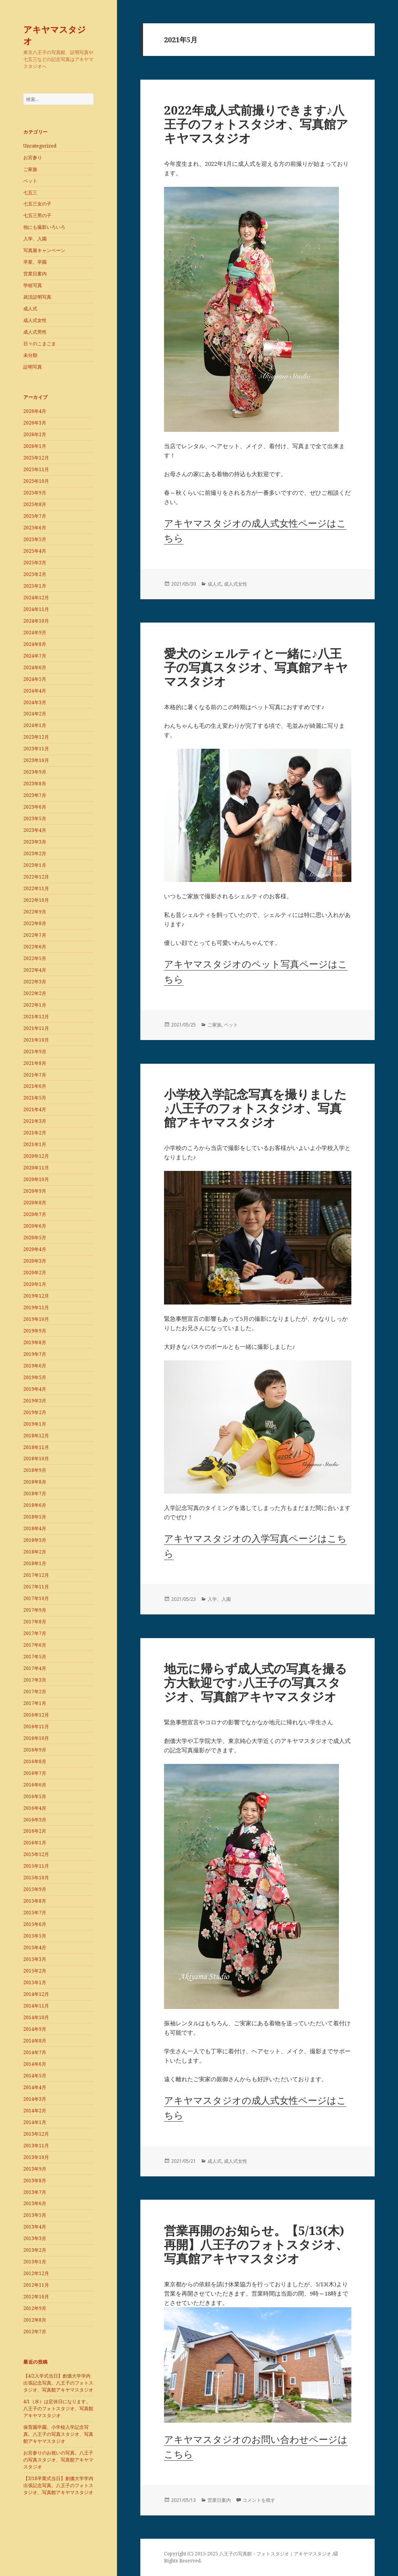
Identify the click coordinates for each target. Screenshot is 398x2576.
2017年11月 (36, 1586)
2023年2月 (34, 853)
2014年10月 (36, 2017)
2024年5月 (34, 679)
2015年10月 (36, 1877)
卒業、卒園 (35, 262)
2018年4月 (34, 1528)
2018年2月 (34, 1551)
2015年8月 (34, 1901)
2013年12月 (36, 2134)
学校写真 (32, 285)
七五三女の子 (37, 203)
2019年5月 (34, 1377)
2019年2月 (34, 1412)
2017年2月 (34, 1691)
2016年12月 (36, 1715)
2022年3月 (34, 981)
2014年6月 (34, 2064)
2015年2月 (34, 1970)
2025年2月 (34, 574)
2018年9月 (34, 1470)
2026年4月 (34, 411)
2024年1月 (34, 725)
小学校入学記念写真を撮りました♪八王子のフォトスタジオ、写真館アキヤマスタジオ (255, 1108)
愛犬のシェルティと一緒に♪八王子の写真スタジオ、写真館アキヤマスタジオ (256, 667)
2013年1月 (34, 2261)
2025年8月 (34, 504)
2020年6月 (34, 1226)
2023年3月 (34, 841)
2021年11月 (36, 1028)
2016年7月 (34, 1773)
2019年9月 (34, 1330)
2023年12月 (36, 737)
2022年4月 (34, 970)
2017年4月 (34, 1668)
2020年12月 (36, 1156)
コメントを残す (259, 2500)
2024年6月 (34, 667)
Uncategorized (39, 146)
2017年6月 (34, 1645)
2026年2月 (34, 434)
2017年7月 (34, 1633)
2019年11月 (36, 1307)
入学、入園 (35, 238)
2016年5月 (34, 1796)
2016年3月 (34, 1819)
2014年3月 (34, 2099)
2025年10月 (36, 481)
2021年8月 (34, 1063)
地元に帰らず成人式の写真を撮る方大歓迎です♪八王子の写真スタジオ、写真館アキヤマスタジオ (255, 1682)
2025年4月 (34, 551)
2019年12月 (36, 1295)
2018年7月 (34, 1493)
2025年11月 (36, 469)
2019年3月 (34, 1400)
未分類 (30, 355)
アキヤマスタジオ (54, 35)
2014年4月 (34, 2087)
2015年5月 (34, 1935)
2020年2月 (34, 1272)
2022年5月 (34, 958)
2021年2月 (34, 1132)
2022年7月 (34, 935)
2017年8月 (34, 1621)
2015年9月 (34, 1889)
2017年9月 (34, 1610)
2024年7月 (34, 655)
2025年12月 (36, 457)
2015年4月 (34, 1947)
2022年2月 (34, 993)
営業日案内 (35, 273)
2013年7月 (34, 2192)
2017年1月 (34, 1703)
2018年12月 (36, 1435)
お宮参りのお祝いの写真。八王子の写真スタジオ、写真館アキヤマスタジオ (58, 2459)
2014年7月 (34, 2052)
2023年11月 (36, 748)
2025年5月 (34, 539)
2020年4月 (34, 1249)
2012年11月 (36, 2285)
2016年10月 (36, 1738)
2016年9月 (34, 1749)
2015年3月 (34, 1959)
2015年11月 (36, 1866)
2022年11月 (36, 888)
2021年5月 (34, 1097)
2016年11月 (36, 1726)
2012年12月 (36, 2273)
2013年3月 (34, 2238)
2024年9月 (34, 632)
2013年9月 (34, 2169)
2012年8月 (34, 2320)
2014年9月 (34, 2029)
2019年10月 (36, 1319)
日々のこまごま (39, 343)
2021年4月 (34, 1109)
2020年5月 (34, 1237)
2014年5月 (34, 2075)
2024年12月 (36, 597)
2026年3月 (34, 422)
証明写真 (32, 367)
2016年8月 (34, 1761)
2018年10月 (36, 1458)
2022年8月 (34, 923)
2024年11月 (36, 609)
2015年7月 (34, 1912)
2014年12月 (36, 1994)
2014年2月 (34, 2110)
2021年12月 (36, 1016)
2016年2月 (34, 1831)
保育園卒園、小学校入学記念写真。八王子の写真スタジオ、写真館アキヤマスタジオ (58, 2434)
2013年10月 (36, 2157)
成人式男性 (35, 332)
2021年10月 (36, 1040)
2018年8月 (34, 1481)
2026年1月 (34, 446)
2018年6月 (34, 1505)
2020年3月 (34, 1261)
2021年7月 (34, 1074)
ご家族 (30, 169)
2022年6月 (34, 946)
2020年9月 (34, 1191)
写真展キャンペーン (44, 250)
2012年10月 (36, 2296)
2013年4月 (34, 2226)
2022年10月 (36, 900)
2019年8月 (34, 1342)
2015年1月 (34, 1982)
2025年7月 (34, 516)
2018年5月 (34, 1516)
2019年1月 (34, 1424)
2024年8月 (34, 644)
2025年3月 (34, 562)
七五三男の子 (37, 215)
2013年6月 (34, 2203)
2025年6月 (34, 527)
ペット (30, 180)
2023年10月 (36, 760)
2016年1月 (34, 1842)
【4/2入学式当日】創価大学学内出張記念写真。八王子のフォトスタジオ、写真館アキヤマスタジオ (58, 2382)
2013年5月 (34, 2215)
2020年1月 (34, 1284)
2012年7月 (34, 2331)
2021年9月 (34, 1051)
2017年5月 (34, 1656)
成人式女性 (35, 320)
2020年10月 (36, 1179)
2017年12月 (36, 1575)
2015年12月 (36, 1854)
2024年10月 (36, 620)
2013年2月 (34, 2250)
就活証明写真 (37, 297)
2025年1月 (34, 586)
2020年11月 (36, 1167)
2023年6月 (34, 807)
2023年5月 (34, 818)
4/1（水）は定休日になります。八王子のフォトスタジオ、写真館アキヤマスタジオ (58, 2408)
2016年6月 (34, 1784)
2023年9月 (34, 772)
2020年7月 (34, 1214)
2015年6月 (34, 1924)
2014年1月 (34, 2122)
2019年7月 (34, 1354)
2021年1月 (34, 1144)
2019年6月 (34, 1365)
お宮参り (32, 157)
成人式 (30, 308)
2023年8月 (34, 783)
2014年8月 (34, 2040)
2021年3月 (34, 1121)
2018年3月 (34, 1540)
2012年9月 (34, 2308)
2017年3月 (34, 1680)
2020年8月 (34, 1202)
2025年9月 (34, 492)
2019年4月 (34, 1389)
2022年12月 (36, 876)
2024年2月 (34, 713)
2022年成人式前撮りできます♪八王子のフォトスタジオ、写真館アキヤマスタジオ (256, 124)
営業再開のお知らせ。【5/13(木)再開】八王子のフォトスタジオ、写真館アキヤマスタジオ (256, 2244)
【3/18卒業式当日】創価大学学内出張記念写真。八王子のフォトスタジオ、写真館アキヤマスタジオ (58, 2485)
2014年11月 (36, 2005)
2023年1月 (34, 865)
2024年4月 (34, 690)
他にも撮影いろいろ (44, 227)
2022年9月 (34, 911)
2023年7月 (34, 795)
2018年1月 (34, 1563)
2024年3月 (34, 702)
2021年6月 (34, 1086)
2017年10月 (36, 1598)
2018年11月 (36, 1447)
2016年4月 (34, 1808)
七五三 (30, 192)
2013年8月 (34, 2180)
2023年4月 (34, 830)
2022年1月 (34, 1005)
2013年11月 (36, 2145)
